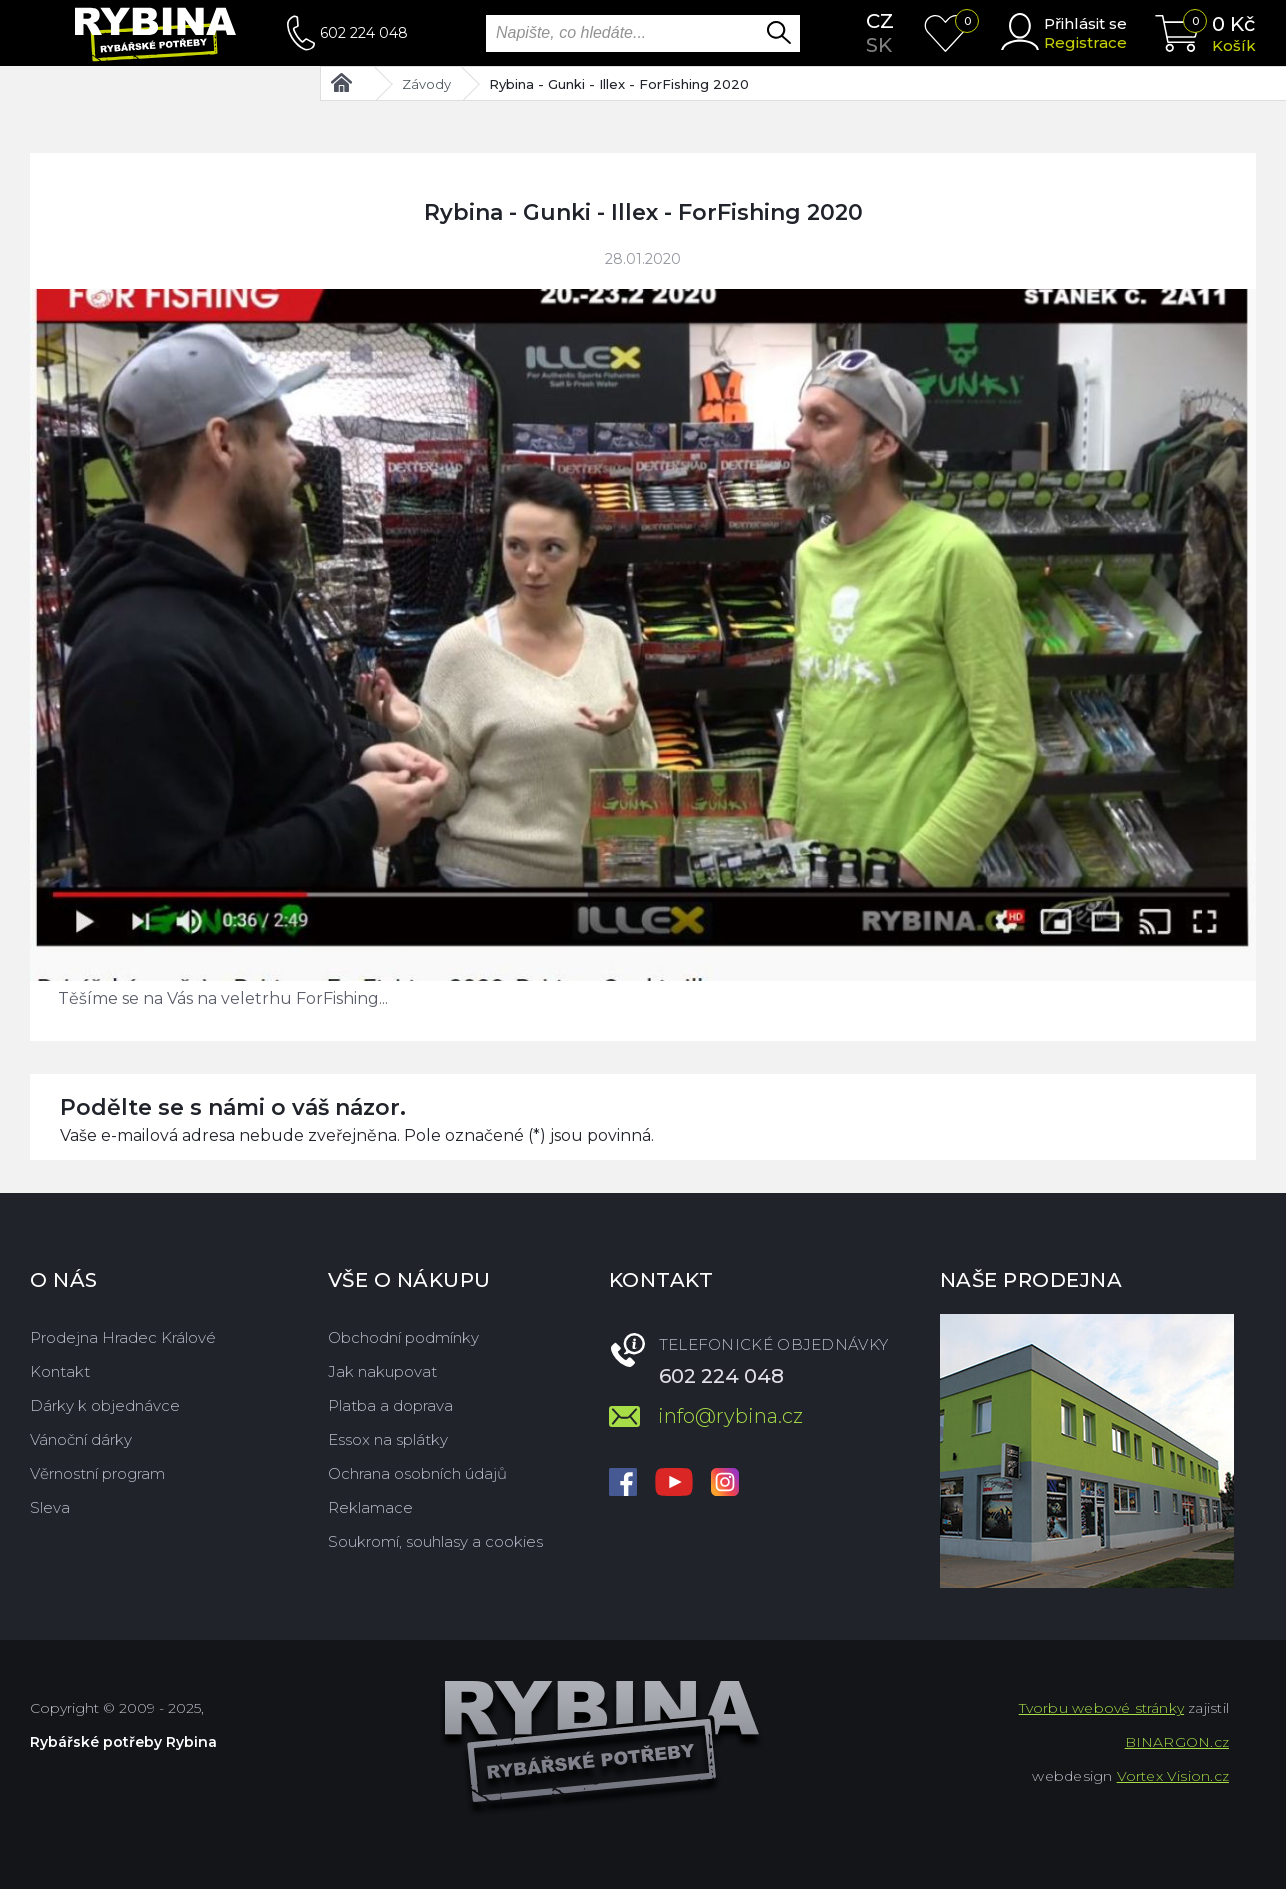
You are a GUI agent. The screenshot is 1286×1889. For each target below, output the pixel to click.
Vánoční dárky (81, 1439)
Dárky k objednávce (105, 1405)
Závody (426, 84)
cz (880, 21)
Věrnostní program (97, 1473)
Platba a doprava (390, 1405)
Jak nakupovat (382, 1371)
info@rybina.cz (730, 1416)
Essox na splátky (388, 1439)
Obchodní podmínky (403, 1337)
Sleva (50, 1507)
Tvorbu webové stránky (1101, 1708)
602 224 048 (364, 33)
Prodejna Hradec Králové (123, 1337)
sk (879, 45)
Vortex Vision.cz (1173, 1776)
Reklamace (370, 1507)
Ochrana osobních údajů (417, 1473)
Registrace (1085, 42)
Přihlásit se (1085, 23)
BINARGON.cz (1177, 1742)
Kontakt (60, 1371)
